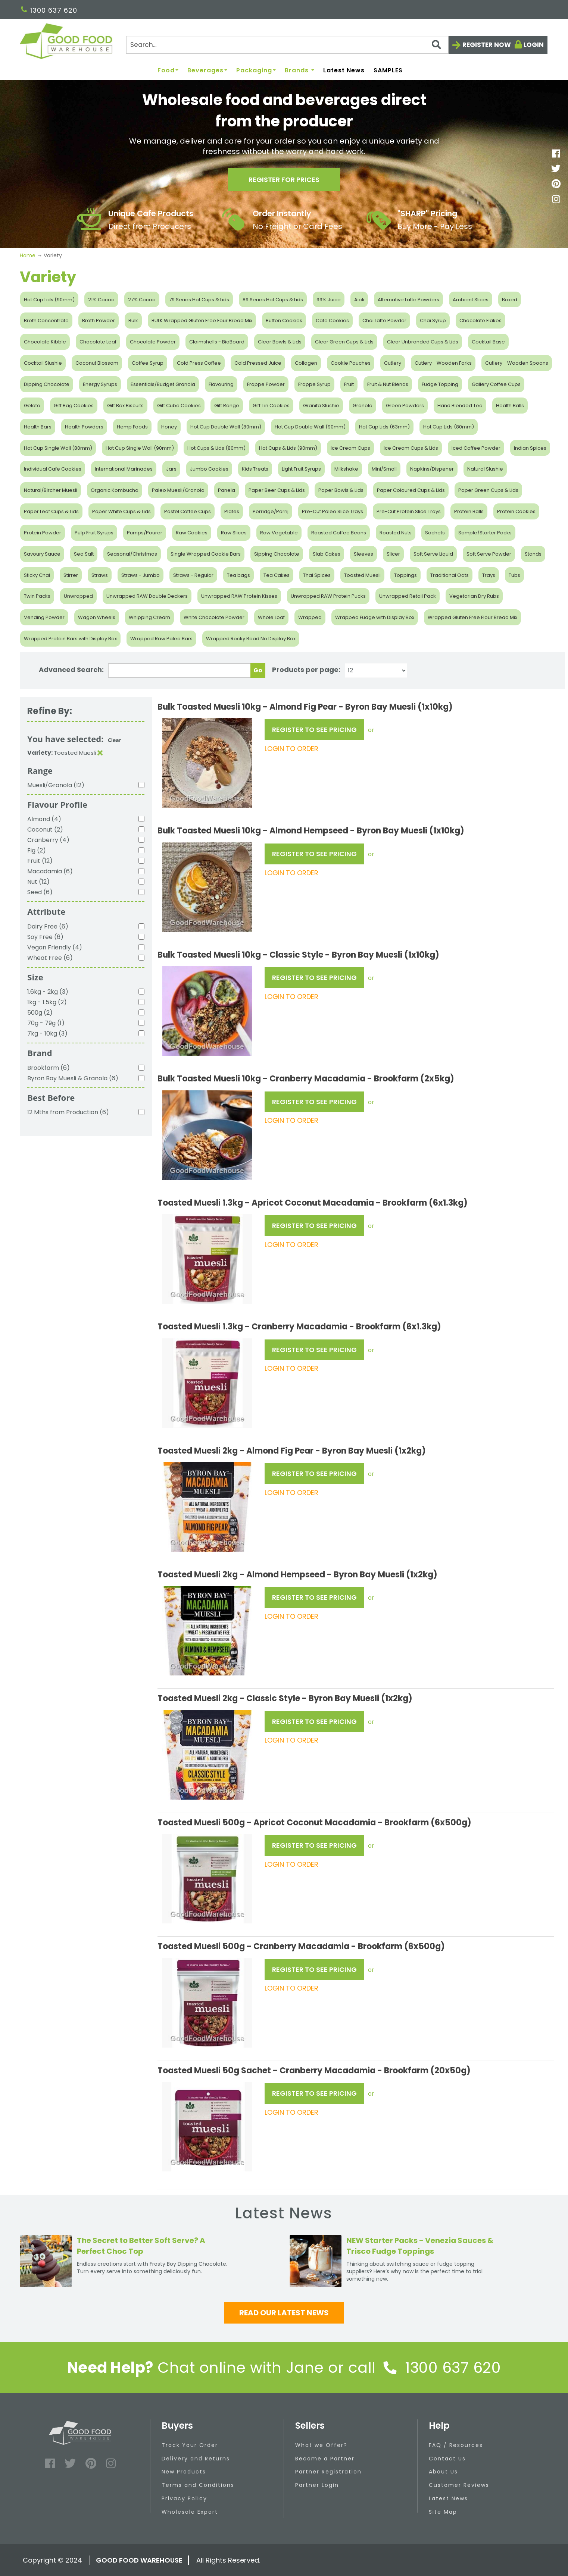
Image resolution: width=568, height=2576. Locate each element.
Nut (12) (38, 881)
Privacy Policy (184, 2498)
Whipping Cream (149, 617)
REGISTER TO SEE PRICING (314, 729)
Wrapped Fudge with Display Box (374, 617)
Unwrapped (78, 596)
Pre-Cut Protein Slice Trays (409, 511)
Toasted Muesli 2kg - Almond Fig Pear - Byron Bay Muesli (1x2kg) (291, 1451)
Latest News (344, 71)
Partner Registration (328, 2471)
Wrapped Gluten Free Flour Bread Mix (472, 617)
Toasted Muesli (362, 575)
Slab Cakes (326, 553)
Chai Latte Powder (384, 320)
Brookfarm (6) (48, 1068)
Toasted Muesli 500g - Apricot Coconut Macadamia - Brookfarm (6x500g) (314, 1822)
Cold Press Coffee (199, 363)
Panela (226, 490)
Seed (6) (40, 892)
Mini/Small (384, 468)
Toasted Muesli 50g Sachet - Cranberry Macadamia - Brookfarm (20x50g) (314, 2070)
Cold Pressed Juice (257, 363)
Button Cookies (284, 320)
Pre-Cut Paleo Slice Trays (332, 511)
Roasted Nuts (396, 532)
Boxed (509, 299)
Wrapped (310, 617)
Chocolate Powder (153, 341)
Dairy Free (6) (47, 926)
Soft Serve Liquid (433, 553)
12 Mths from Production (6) (68, 1112)
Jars (171, 468)
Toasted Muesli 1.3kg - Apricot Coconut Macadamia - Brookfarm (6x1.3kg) (312, 1203)
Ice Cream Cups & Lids (411, 448)
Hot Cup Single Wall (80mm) (58, 448)
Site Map (443, 2512)
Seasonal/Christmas (132, 553)
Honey (169, 426)
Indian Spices (530, 448)
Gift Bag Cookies (74, 405)
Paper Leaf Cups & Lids (51, 511)
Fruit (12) (40, 861)
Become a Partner (325, 2458)
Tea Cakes (276, 575)
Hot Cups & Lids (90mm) (288, 448)
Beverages (207, 71)
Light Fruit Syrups (301, 468)
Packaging (256, 71)
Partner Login (317, 2485)
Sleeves (363, 553)
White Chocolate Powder (214, 617)
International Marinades (124, 468)
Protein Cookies (516, 511)
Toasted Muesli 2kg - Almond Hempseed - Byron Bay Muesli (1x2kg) (297, 1574)
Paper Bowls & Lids (340, 490)
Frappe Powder (266, 384)
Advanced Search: (71, 669)
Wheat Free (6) (50, 958)
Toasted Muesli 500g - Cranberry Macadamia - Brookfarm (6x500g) (301, 1946)
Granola (362, 405)
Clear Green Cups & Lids (344, 341)
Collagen (306, 363)
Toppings (405, 575)
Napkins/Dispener (432, 468)
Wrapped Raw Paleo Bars (161, 638)
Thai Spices (317, 575)
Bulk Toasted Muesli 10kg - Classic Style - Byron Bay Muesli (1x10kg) (298, 955)
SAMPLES (388, 71)
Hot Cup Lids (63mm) (384, 426)
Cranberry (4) (48, 840)
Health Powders (84, 426)
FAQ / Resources (456, 2445)
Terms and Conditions (198, 2485)
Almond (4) (44, 819)
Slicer (393, 553)
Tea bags (238, 575)
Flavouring (221, 384)
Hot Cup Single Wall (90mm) (140, 448)
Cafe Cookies (332, 320)
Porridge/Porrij (270, 511)
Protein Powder (42, 532)
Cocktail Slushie (43, 363)
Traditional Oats (449, 575)
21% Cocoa (101, 299)
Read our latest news (284, 2313)
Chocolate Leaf (97, 341)
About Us (443, 2471)
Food (167, 71)
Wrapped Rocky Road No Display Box (251, 638)
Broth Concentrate (46, 320)
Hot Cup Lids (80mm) (448, 426)
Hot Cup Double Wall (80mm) (225, 426)
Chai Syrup (433, 320)
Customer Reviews (459, 2485)
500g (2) (40, 1012)
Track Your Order (190, 2445)
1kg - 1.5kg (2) (47, 1002)
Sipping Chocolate (276, 553)
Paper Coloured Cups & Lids (411, 490)
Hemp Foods (132, 426)
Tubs (514, 575)
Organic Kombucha (114, 490)
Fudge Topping (440, 384)
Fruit (349, 384)
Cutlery (392, 363)
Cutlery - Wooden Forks (443, 363)
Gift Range (226, 405)
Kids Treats (255, 468)
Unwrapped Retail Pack (407, 596)
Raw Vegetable (279, 532)
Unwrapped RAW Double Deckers (147, 596)
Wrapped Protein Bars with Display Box (70, 638)
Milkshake (346, 468)
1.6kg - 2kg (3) (47, 991)
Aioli (359, 299)
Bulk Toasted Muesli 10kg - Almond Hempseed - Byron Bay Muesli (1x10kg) (310, 830)
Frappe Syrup (314, 384)
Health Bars (38, 426)
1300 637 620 (49, 10)
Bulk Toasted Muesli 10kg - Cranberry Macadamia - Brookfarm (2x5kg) (305, 1078)
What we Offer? (321, 2445)
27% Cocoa (142, 299)
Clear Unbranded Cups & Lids (422, 341)
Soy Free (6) (45, 937)
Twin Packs (37, 596)
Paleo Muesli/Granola (178, 490)
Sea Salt (84, 553)
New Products (184, 2471)
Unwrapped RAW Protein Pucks (328, 596)
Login (534, 44)
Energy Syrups (100, 384)
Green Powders (405, 405)
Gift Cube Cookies (179, 405)
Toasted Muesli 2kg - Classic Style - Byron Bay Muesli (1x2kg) (284, 1698)
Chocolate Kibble (45, 341)
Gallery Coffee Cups (496, 384)
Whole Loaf (271, 617)
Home (28, 255)
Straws (99, 575)
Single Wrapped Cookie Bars (206, 553)
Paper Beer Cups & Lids (277, 490)
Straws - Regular (193, 575)
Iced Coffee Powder (476, 448)
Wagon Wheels (96, 617)
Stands (533, 553)
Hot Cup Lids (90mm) (49, 299)
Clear (114, 740)
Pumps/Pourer (144, 532)
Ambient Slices (471, 299)
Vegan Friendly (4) (54, 947)
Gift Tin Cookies (271, 405)
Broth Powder (98, 320)
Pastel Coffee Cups (187, 511)
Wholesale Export (190, 2512)
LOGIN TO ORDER (291, 748)
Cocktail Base (488, 341)
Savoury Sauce (42, 553)
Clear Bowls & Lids (280, 341)
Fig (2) (36, 850)
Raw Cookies (191, 532)
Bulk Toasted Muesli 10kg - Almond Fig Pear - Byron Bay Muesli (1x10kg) (305, 707)
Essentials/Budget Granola (163, 384)
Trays (488, 575)
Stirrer (70, 575)
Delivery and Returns (196, 2458)
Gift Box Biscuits (125, 405)
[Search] (287, 45)
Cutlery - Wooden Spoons (516, 363)
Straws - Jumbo (140, 575)
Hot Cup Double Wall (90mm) (310, 426)
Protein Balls (469, 511)
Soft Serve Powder (488, 553)
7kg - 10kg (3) (47, 1033)
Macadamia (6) (50, 871)
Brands (299, 71)
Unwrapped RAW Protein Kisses (239, 596)
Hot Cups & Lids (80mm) (216, 448)
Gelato (32, 405)
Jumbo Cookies (209, 468)
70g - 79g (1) (46, 1023)
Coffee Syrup (147, 363)
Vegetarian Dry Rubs (474, 596)
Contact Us (447, 2458)
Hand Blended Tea (460, 405)
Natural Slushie (485, 468)
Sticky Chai (37, 575)
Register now (486, 44)
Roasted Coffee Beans (338, 532)
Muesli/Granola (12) (55, 785)
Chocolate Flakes (480, 320)
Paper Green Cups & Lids (488, 490)
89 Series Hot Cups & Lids (273, 299)
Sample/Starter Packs (485, 532)
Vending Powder (44, 617)
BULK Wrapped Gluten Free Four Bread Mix (202, 320)
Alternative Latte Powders (408, 299)
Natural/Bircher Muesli (50, 490)
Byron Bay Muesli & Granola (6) (72, 1078)
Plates (231, 511)
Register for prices (284, 179)
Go (257, 670)
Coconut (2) (45, 829)
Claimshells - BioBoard (216, 341)
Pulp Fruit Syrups (94, 532)
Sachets (435, 532)
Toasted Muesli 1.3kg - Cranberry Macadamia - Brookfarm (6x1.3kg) (299, 1326)
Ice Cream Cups (350, 448)
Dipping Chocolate (46, 384)
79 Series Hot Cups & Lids (199, 299)
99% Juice (328, 299)
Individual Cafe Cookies (52, 468)
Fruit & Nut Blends (387, 384)
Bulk (133, 320)
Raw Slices (234, 532)
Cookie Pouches (351, 363)
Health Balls (510, 405)
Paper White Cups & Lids (121, 511)
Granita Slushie (321, 405)
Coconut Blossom (96, 363)
